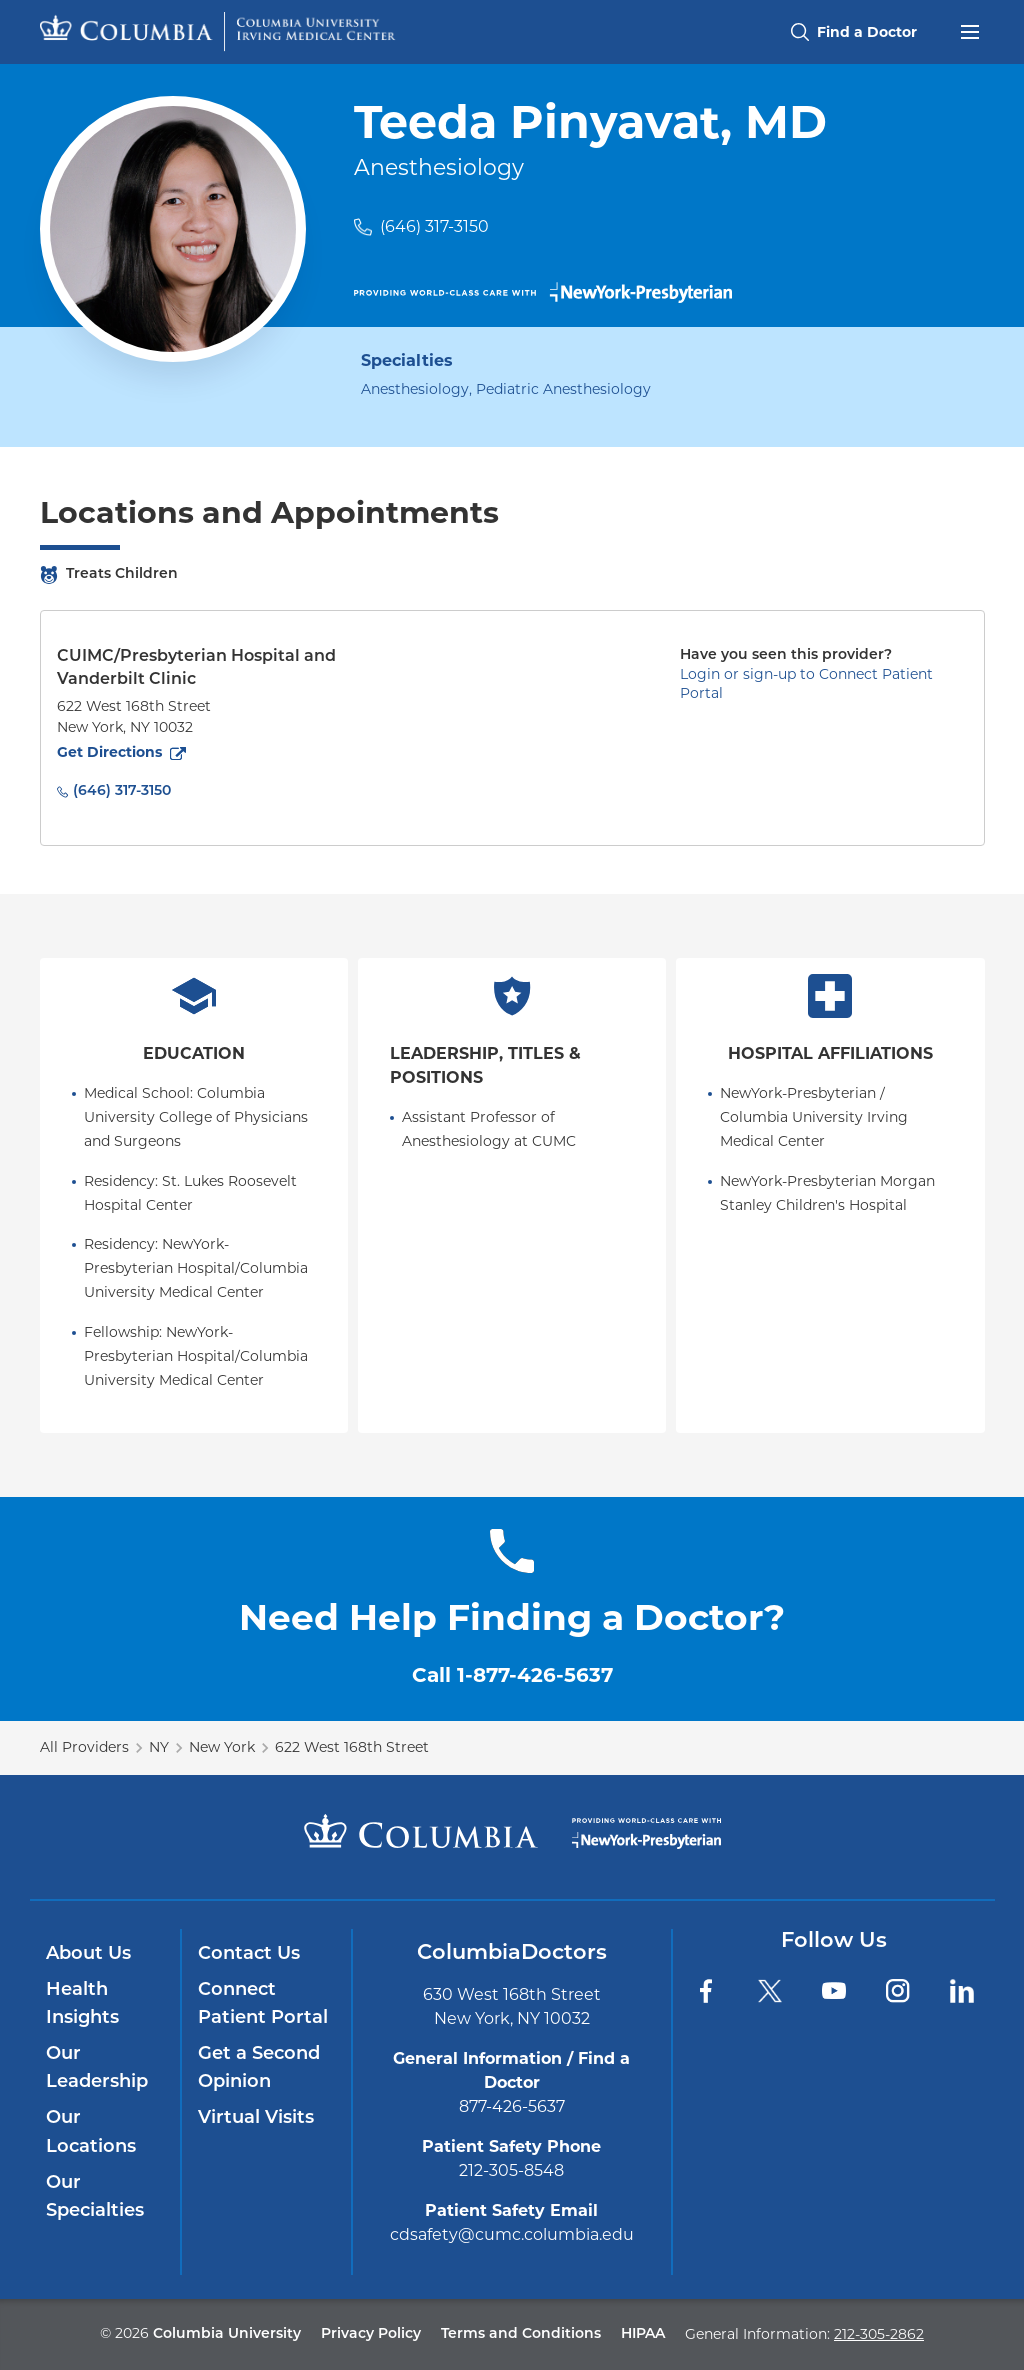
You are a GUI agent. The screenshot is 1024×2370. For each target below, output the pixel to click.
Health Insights (82, 2004)
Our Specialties (95, 2197)
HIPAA (643, 2334)
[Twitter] (770, 1991)
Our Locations (91, 2132)
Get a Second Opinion (259, 2068)
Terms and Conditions (521, 2334)
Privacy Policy (371, 2334)
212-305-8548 (511, 2170)
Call (512, 1675)
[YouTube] (834, 1991)
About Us (88, 1954)
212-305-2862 (879, 2334)
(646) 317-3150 (434, 226)
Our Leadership (97, 2068)
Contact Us (249, 1954)
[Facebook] (706, 1991)
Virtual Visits (256, 2118)
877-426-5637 (512, 2106)
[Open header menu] (970, 30)
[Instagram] (898, 1991)
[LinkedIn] (962, 1991)
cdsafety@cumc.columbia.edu (512, 2234)
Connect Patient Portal (263, 2004)
